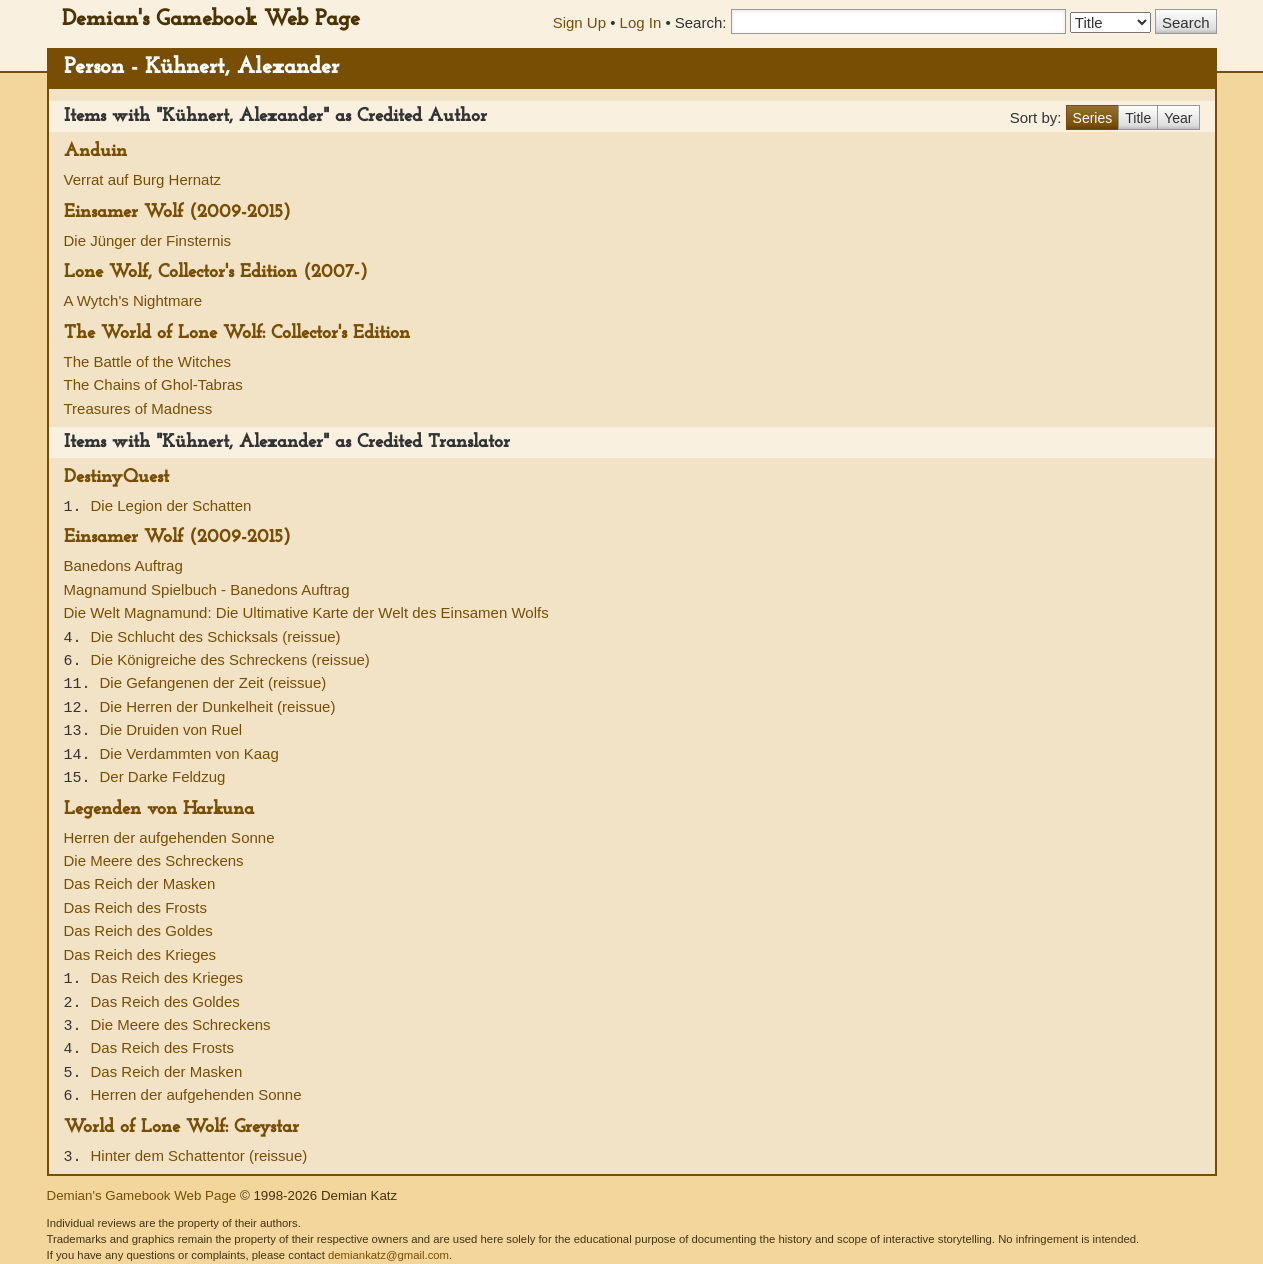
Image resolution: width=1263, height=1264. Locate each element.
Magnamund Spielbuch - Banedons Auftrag (207, 589)
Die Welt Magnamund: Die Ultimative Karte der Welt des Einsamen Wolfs (306, 612)
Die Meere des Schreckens (154, 860)
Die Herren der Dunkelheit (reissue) (218, 706)
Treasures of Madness (138, 408)
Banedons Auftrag (123, 565)
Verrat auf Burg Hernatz (143, 179)
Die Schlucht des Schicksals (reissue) (216, 636)
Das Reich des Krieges (140, 954)
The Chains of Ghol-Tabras (153, 384)
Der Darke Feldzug (163, 776)
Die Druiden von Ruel (171, 729)
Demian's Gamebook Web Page (211, 19)
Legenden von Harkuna (159, 809)
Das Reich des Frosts (135, 907)
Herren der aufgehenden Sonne (169, 837)
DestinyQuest (116, 477)
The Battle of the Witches (148, 361)
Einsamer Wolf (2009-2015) (177, 212)
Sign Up (579, 22)
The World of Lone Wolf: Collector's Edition (237, 333)
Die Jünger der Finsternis (148, 240)
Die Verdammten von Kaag (189, 753)
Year (1178, 118)
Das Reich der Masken (140, 883)
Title (1138, 118)
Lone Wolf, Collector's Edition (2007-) (216, 272)
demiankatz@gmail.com (388, 1255)
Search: (701, 22)
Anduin (95, 151)
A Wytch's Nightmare (133, 300)
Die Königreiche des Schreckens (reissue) (230, 659)
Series (1093, 118)
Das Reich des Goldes (138, 930)
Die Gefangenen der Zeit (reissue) (213, 682)
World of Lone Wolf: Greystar (181, 1127)
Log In (641, 22)
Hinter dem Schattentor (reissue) (199, 1155)
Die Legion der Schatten (171, 505)
